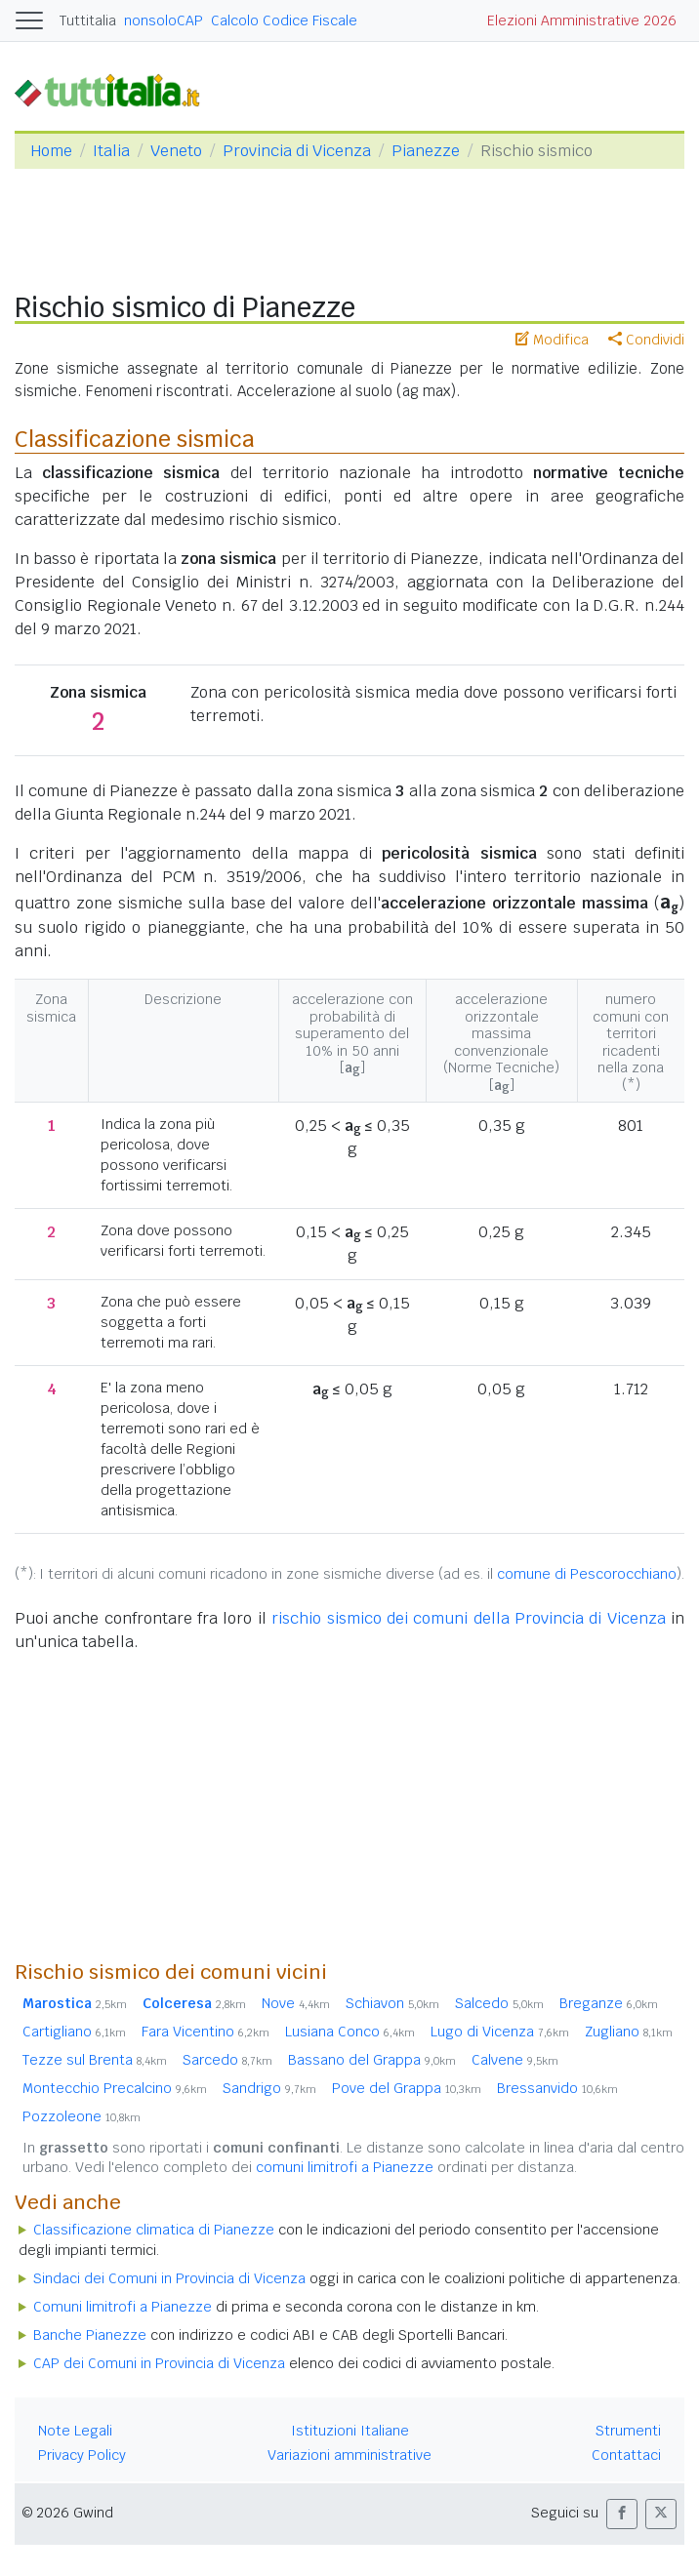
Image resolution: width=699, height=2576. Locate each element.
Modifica (552, 339)
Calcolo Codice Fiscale (284, 20)
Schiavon (392, 2003)
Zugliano (629, 2031)
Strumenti (628, 2430)
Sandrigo (269, 2088)
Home (51, 151)
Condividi (646, 339)
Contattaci (626, 2455)
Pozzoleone (81, 2116)
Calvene (515, 2060)
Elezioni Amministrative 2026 (582, 20)
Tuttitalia (88, 20)
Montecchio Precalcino (114, 2088)
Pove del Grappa (406, 2088)
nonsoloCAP (163, 20)
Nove (296, 2003)
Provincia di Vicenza (297, 151)
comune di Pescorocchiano (587, 1574)
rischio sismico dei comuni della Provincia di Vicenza (468, 1618)
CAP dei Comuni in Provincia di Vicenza (159, 2363)
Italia (111, 151)
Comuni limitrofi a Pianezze (122, 2306)
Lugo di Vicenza (500, 2031)
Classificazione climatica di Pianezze (153, 2229)
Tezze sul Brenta (94, 2060)
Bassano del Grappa (372, 2060)
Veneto (176, 151)
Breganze (608, 2003)
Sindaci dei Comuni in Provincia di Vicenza (169, 2278)
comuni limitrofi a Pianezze (344, 2167)
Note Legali (75, 2430)
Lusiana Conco (350, 2031)
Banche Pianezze (89, 2335)
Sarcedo (227, 2060)
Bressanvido (557, 2088)
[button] (621, 2514)
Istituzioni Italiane (350, 2430)
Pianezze (425, 151)
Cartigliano (74, 2031)
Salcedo (499, 2003)
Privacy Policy (82, 2455)
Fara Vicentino (205, 2031)
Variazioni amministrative (349, 2455)
